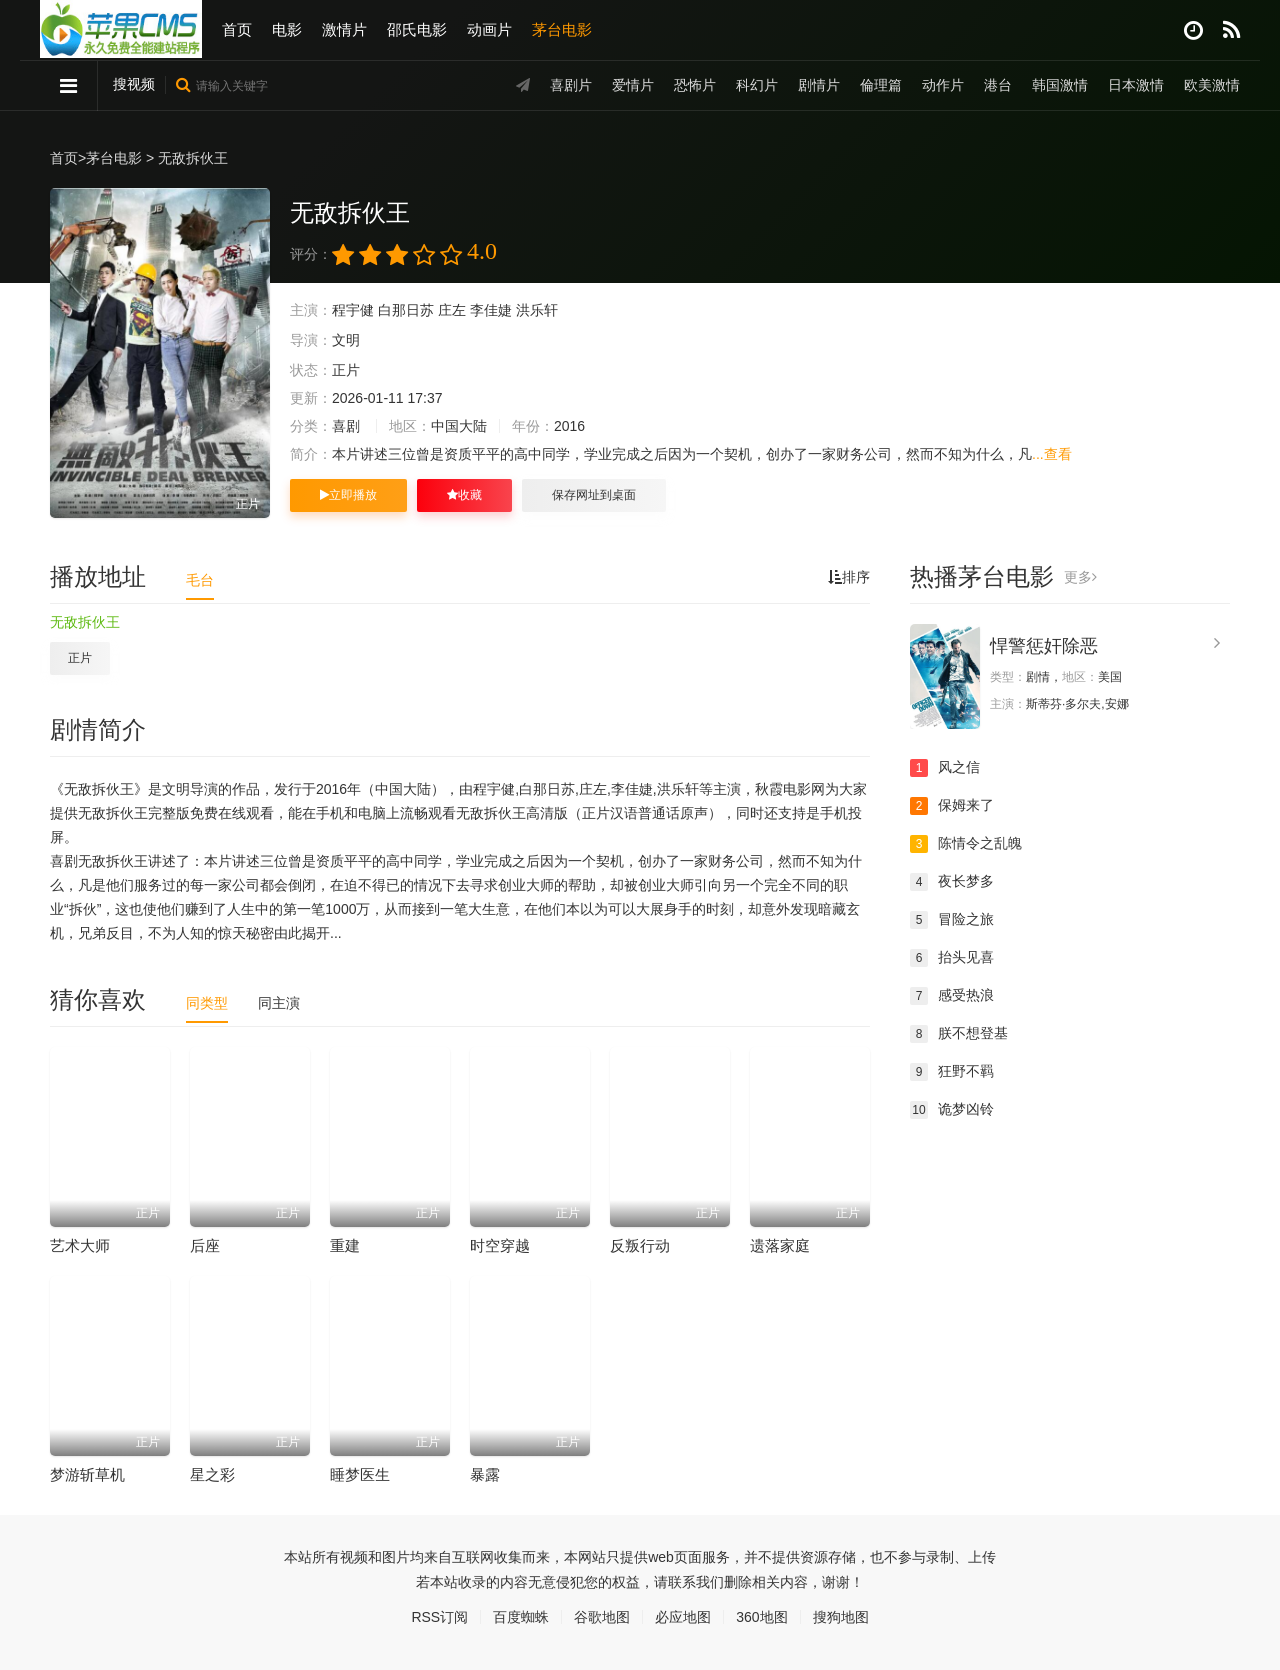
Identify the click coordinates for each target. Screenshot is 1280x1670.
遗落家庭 (780, 1245)
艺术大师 (80, 1245)
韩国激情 (1060, 85)
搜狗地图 (841, 1617)
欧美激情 (1212, 85)
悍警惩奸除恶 (1044, 646)
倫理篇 (881, 85)
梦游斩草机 (87, 1474)
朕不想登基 (959, 1034)
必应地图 (683, 1617)
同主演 (279, 1003)
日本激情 (1136, 85)
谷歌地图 (602, 1617)
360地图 (761, 1617)
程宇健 (353, 310)
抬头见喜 (952, 958)
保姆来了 (952, 806)
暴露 (485, 1474)
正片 (80, 658)
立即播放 (348, 495)
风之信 (945, 768)
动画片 (489, 29)
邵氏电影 (417, 29)
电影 (287, 29)
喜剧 (346, 426)
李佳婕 (491, 310)
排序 (849, 577)
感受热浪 (952, 996)
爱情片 (633, 85)
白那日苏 (406, 310)
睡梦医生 (360, 1474)
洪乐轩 (537, 310)
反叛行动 (640, 1245)
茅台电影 (562, 29)
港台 (998, 85)
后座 (205, 1245)
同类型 (207, 1003)
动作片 (943, 85)
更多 (1080, 577)
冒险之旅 (952, 920)
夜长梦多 (952, 882)
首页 (237, 29)
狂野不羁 (952, 1072)
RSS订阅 (439, 1617)
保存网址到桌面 (594, 495)
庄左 (452, 310)
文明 (346, 340)
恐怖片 (695, 85)
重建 (345, 1245)
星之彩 (212, 1474)
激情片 (344, 29)
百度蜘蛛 (521, 1617)
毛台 (200, 580)
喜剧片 (571, 85)
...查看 (1052, 454)
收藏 (464, 495)
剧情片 (819, 85)
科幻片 (757, 85)
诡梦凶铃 (952, 1110)
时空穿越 (500, 1245)
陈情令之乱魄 (966, 844)
